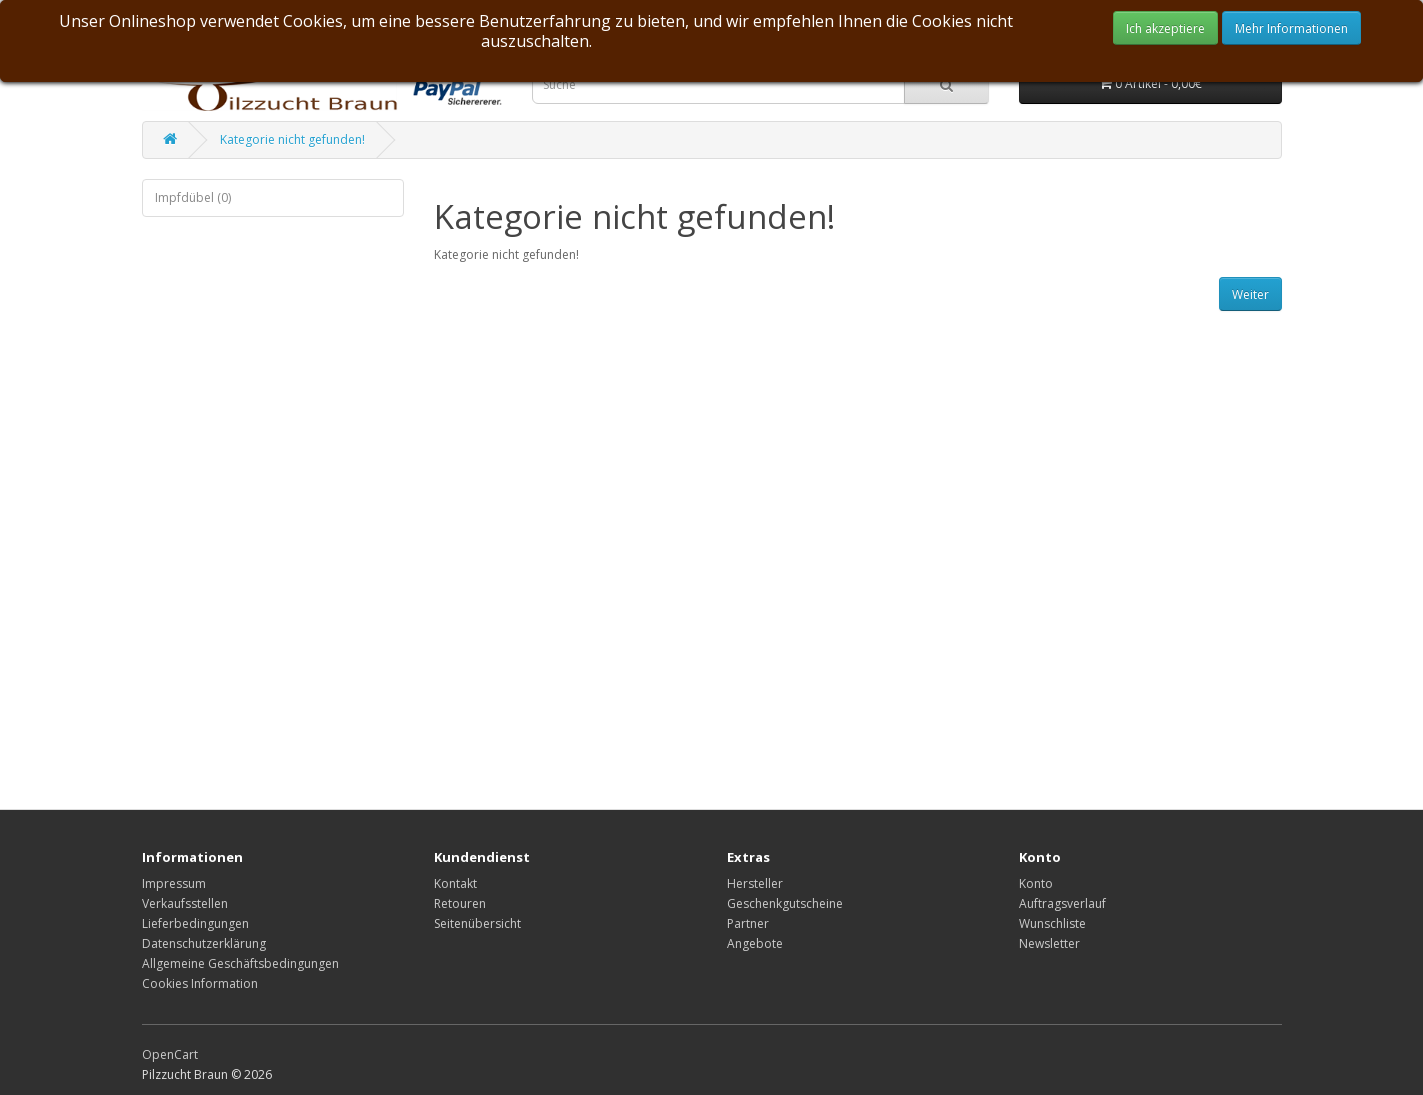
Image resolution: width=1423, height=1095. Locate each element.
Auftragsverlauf (1062, 903)
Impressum (174, 883)
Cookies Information (200, 983)
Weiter (1250, 294)
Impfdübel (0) (193, 197)
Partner (748, 923)
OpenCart (170, 1054)
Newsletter (1049, 943)
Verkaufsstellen (185, 903)
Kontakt (455, 883)
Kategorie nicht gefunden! (292, 139)
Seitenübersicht (477, 923)
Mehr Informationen (1291, 28)
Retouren (460, 903)
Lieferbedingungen (195, 923)
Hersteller (755, 883)
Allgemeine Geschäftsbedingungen (240, 963)
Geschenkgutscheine (785, 903)
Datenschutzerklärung (204, 943)
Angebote (755, 943)
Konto (1036, 883)
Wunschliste (1052, 923)
